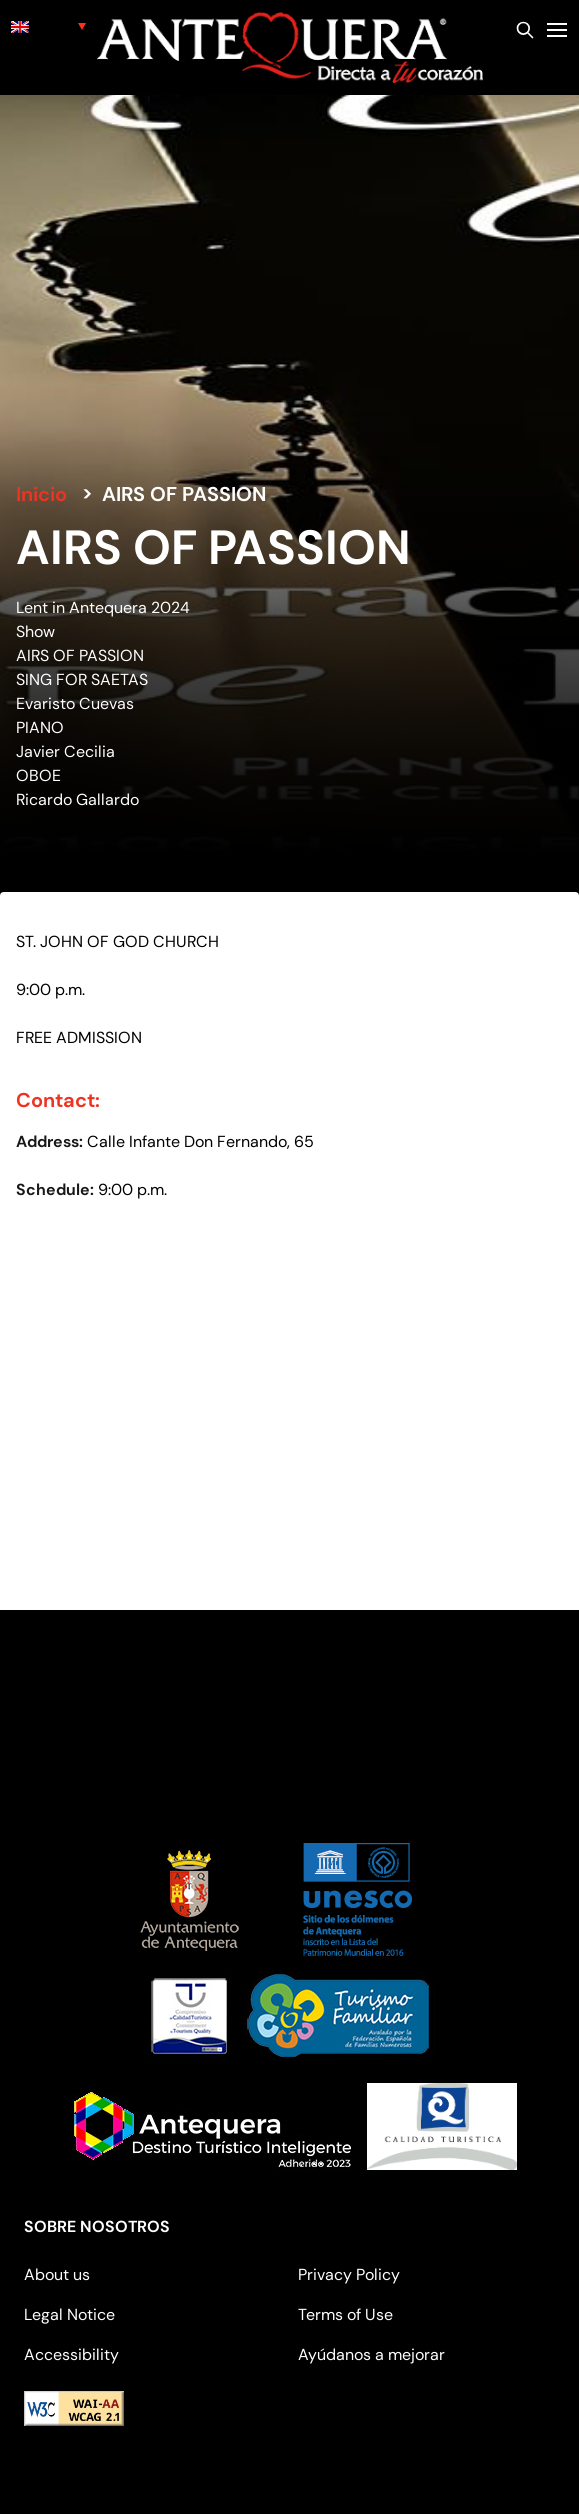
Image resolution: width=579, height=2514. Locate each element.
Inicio (41, 494)
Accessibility (71, 2354)
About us (57, 2274)
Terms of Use (345, 2314)
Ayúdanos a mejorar (371, 2354)
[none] (48, 25)
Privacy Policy (349, 2274)
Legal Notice (69, 2314)
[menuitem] (48, 25)
